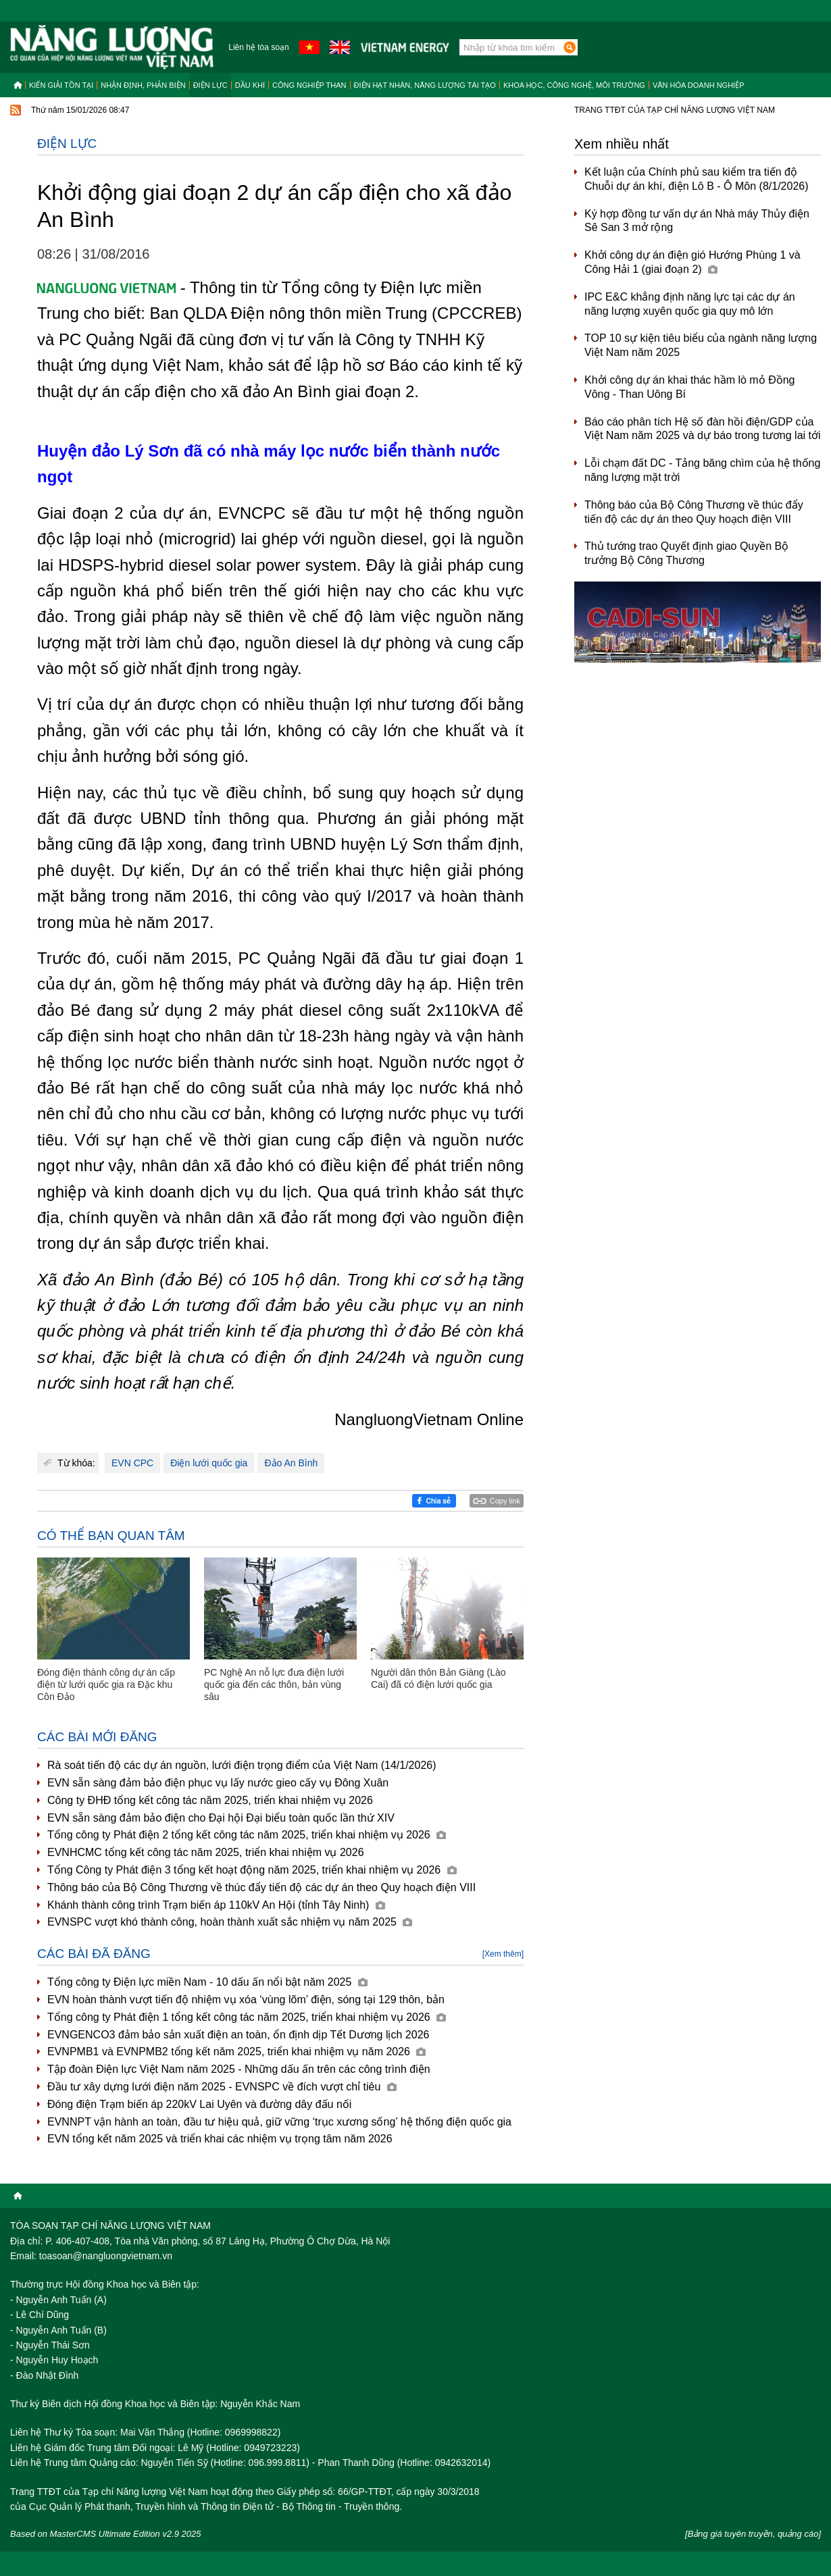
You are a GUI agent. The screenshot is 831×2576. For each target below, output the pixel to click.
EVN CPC (132, 1463)
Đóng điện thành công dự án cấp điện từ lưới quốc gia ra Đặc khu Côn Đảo (106, 1684)
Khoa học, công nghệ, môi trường (574, 85)
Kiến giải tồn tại (61, 85)
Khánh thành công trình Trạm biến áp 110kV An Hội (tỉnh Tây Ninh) (216, 1905)
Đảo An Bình (291, 1463)
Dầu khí (250, 85)
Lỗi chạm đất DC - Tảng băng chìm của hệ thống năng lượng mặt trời (702, 470)
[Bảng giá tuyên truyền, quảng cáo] (753, 2534)
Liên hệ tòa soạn (258, 47)
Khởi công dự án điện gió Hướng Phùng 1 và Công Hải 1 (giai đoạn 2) (692, 262)
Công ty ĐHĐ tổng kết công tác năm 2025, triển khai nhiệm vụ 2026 (210, 1800)
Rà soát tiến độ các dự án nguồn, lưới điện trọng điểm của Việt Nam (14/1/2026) (241, 1765)
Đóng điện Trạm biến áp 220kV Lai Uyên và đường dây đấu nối (199, 2104)
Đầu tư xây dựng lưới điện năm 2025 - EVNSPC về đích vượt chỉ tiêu (222, 2086)
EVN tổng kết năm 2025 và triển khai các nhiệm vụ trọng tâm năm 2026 (220, 2138)
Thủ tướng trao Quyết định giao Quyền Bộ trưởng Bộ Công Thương (686, 553)
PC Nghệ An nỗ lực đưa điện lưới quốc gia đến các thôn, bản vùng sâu (274, 1684)
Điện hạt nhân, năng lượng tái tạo (425, 85)
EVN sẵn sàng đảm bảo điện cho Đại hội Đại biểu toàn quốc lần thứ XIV (221, 1818)
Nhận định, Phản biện (143, 85)
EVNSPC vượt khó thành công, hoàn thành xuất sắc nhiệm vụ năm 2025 (229, 1922)
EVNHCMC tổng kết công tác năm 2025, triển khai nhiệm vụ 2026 (205, 1852)
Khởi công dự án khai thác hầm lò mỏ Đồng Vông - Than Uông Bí (689, 387)
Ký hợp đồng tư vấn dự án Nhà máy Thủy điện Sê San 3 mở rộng (696, 221)
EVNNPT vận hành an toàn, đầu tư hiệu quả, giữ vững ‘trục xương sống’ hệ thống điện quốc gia (279, 2122)
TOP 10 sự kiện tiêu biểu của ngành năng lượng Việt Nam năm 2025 (700, 345)
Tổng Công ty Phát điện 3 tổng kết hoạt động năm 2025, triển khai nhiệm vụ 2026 (252, 1870)
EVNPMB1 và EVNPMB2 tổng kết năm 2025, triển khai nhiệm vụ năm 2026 (236, 2051)
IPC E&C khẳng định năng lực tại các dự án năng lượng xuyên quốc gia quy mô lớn (689, 304)
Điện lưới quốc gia (208, 1463)
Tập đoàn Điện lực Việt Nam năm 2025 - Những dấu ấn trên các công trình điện (238, 2069)
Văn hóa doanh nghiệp (699, 85)
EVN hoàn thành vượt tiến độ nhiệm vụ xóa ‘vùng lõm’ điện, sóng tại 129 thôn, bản (246, 1999)
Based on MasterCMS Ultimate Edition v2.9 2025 (105, 2534)
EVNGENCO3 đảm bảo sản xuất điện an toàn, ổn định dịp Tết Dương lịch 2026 (238, 2034)
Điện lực (210, 85)
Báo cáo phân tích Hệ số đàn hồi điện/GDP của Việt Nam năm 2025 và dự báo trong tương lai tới (702, 429)
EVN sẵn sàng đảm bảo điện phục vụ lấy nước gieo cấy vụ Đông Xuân (217, 1782)
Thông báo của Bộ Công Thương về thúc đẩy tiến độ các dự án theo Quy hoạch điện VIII (261, 1887)
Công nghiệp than (309, 85)
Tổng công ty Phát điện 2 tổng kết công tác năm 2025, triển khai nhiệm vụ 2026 (246, 1834)
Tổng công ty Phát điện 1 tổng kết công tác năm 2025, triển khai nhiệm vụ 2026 (246, 2017)
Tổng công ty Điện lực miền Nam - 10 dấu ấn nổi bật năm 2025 (207, 1982)
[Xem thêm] (503, 1954)
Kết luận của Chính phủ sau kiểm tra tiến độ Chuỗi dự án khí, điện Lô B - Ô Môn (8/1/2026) (696, 179)
